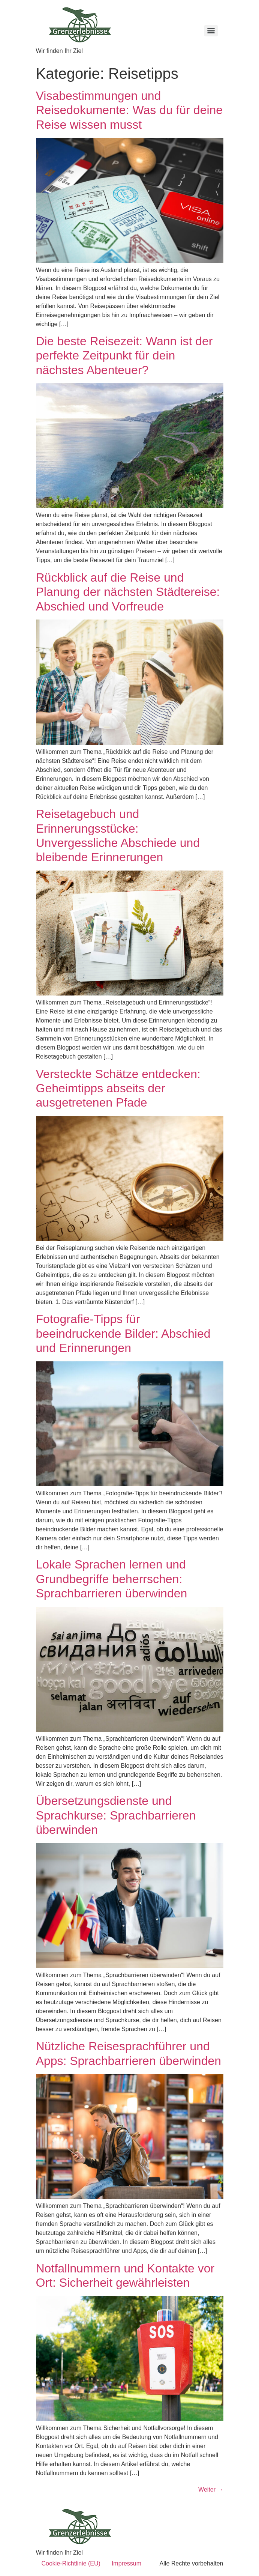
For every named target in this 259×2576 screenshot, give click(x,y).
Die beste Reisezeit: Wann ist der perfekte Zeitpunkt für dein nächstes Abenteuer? (124, 355)
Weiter (210, 2489)
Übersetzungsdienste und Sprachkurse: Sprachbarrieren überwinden (116, 1815)
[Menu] (211, 30)
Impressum (126, 2563)
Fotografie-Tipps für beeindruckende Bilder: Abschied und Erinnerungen (123, 1333)
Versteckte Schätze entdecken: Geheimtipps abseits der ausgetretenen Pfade (118, 1088)
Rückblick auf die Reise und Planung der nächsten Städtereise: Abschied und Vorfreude (128, 592)
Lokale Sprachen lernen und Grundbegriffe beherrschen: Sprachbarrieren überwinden (111, 1579)
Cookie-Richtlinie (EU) (71, 2563)
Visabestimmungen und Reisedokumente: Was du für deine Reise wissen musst (129, 110)
